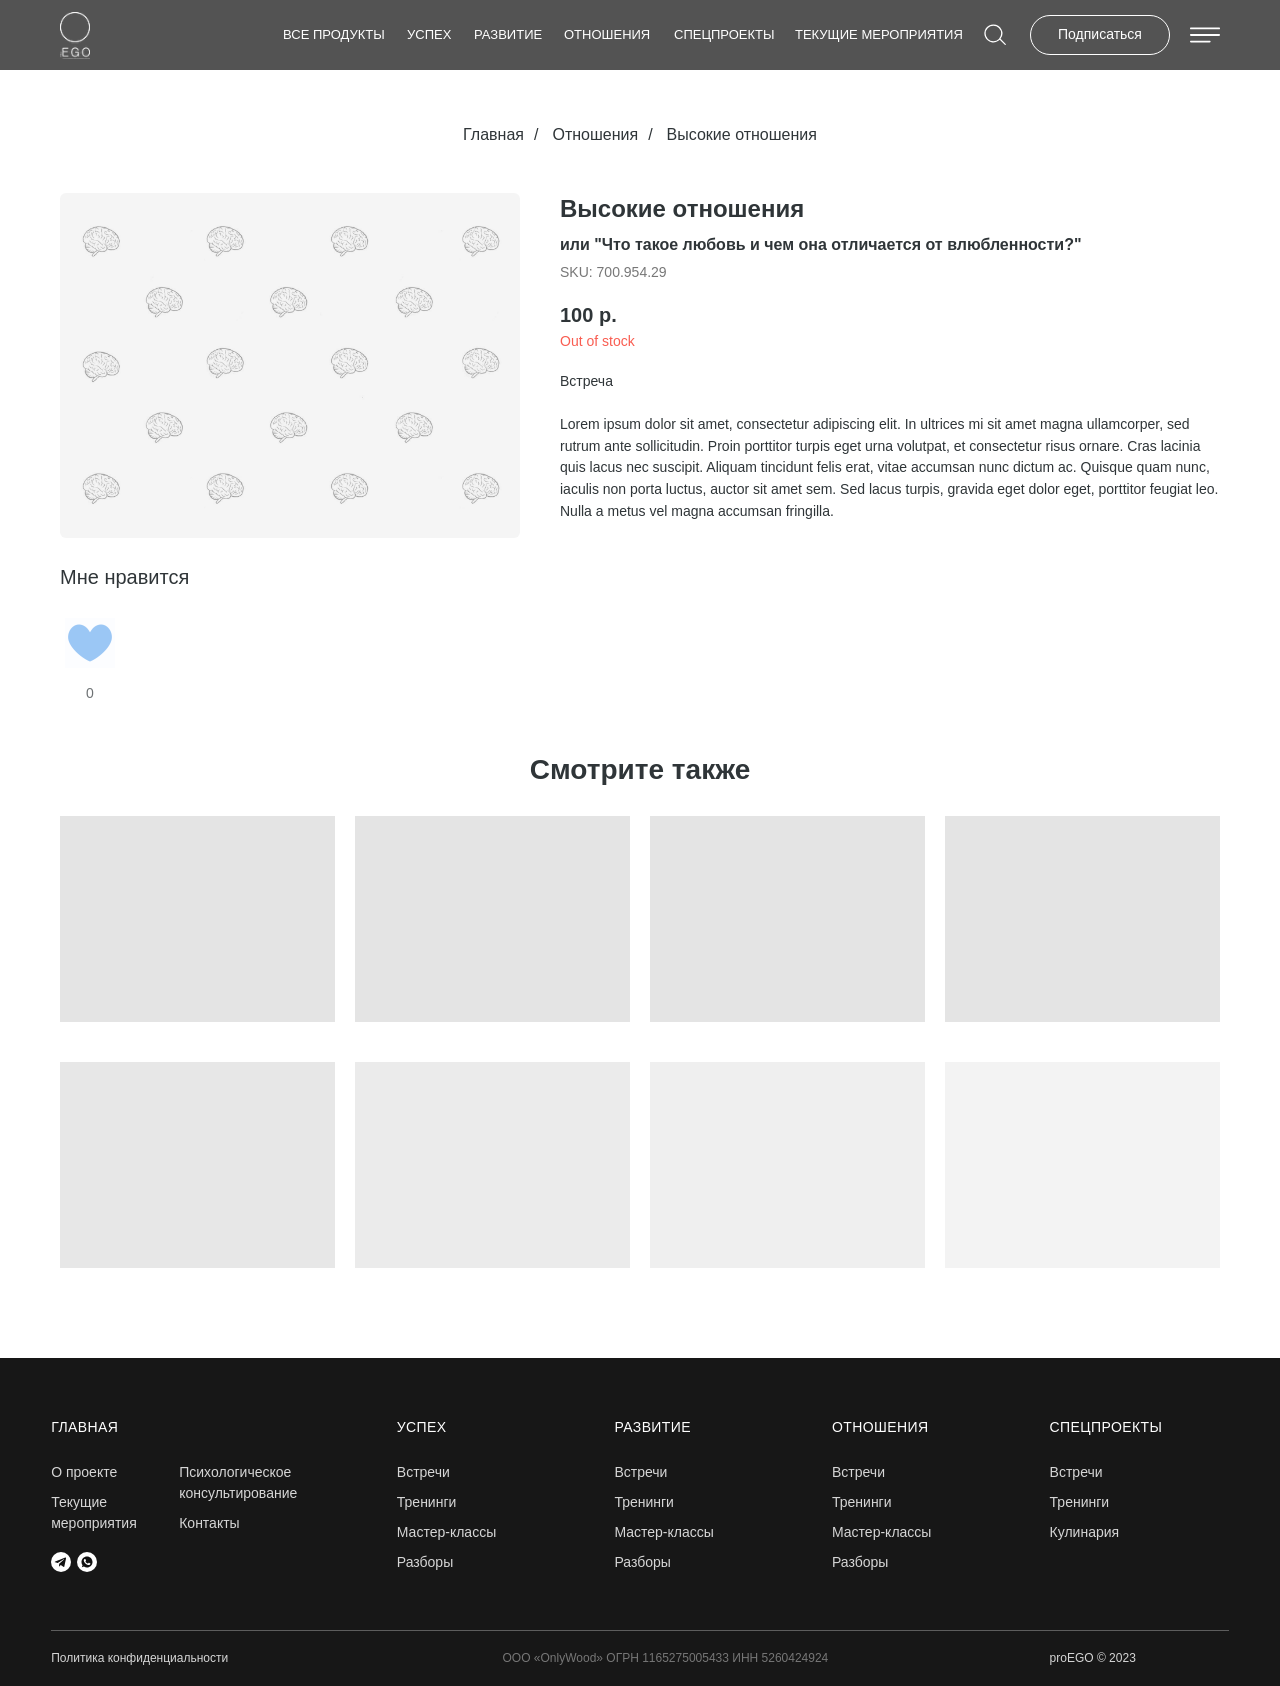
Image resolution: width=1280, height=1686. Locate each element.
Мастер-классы (446, 1532)
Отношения (607, 34)
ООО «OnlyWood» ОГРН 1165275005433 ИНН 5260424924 (666, 1658)
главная (84, 1427)
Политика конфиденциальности (139, 1658)
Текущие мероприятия (879, 34)
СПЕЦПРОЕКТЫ (724, 34)
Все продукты (334, 34)
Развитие (508, 34)
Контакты (209, 1523)
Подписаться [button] (1100, 34)
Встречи (1076, 1472)
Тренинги (427, 1502)
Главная (493, 134)
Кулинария (1085, 1532)
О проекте (84, 1472)
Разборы (425, 1562)
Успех (429, 34)
